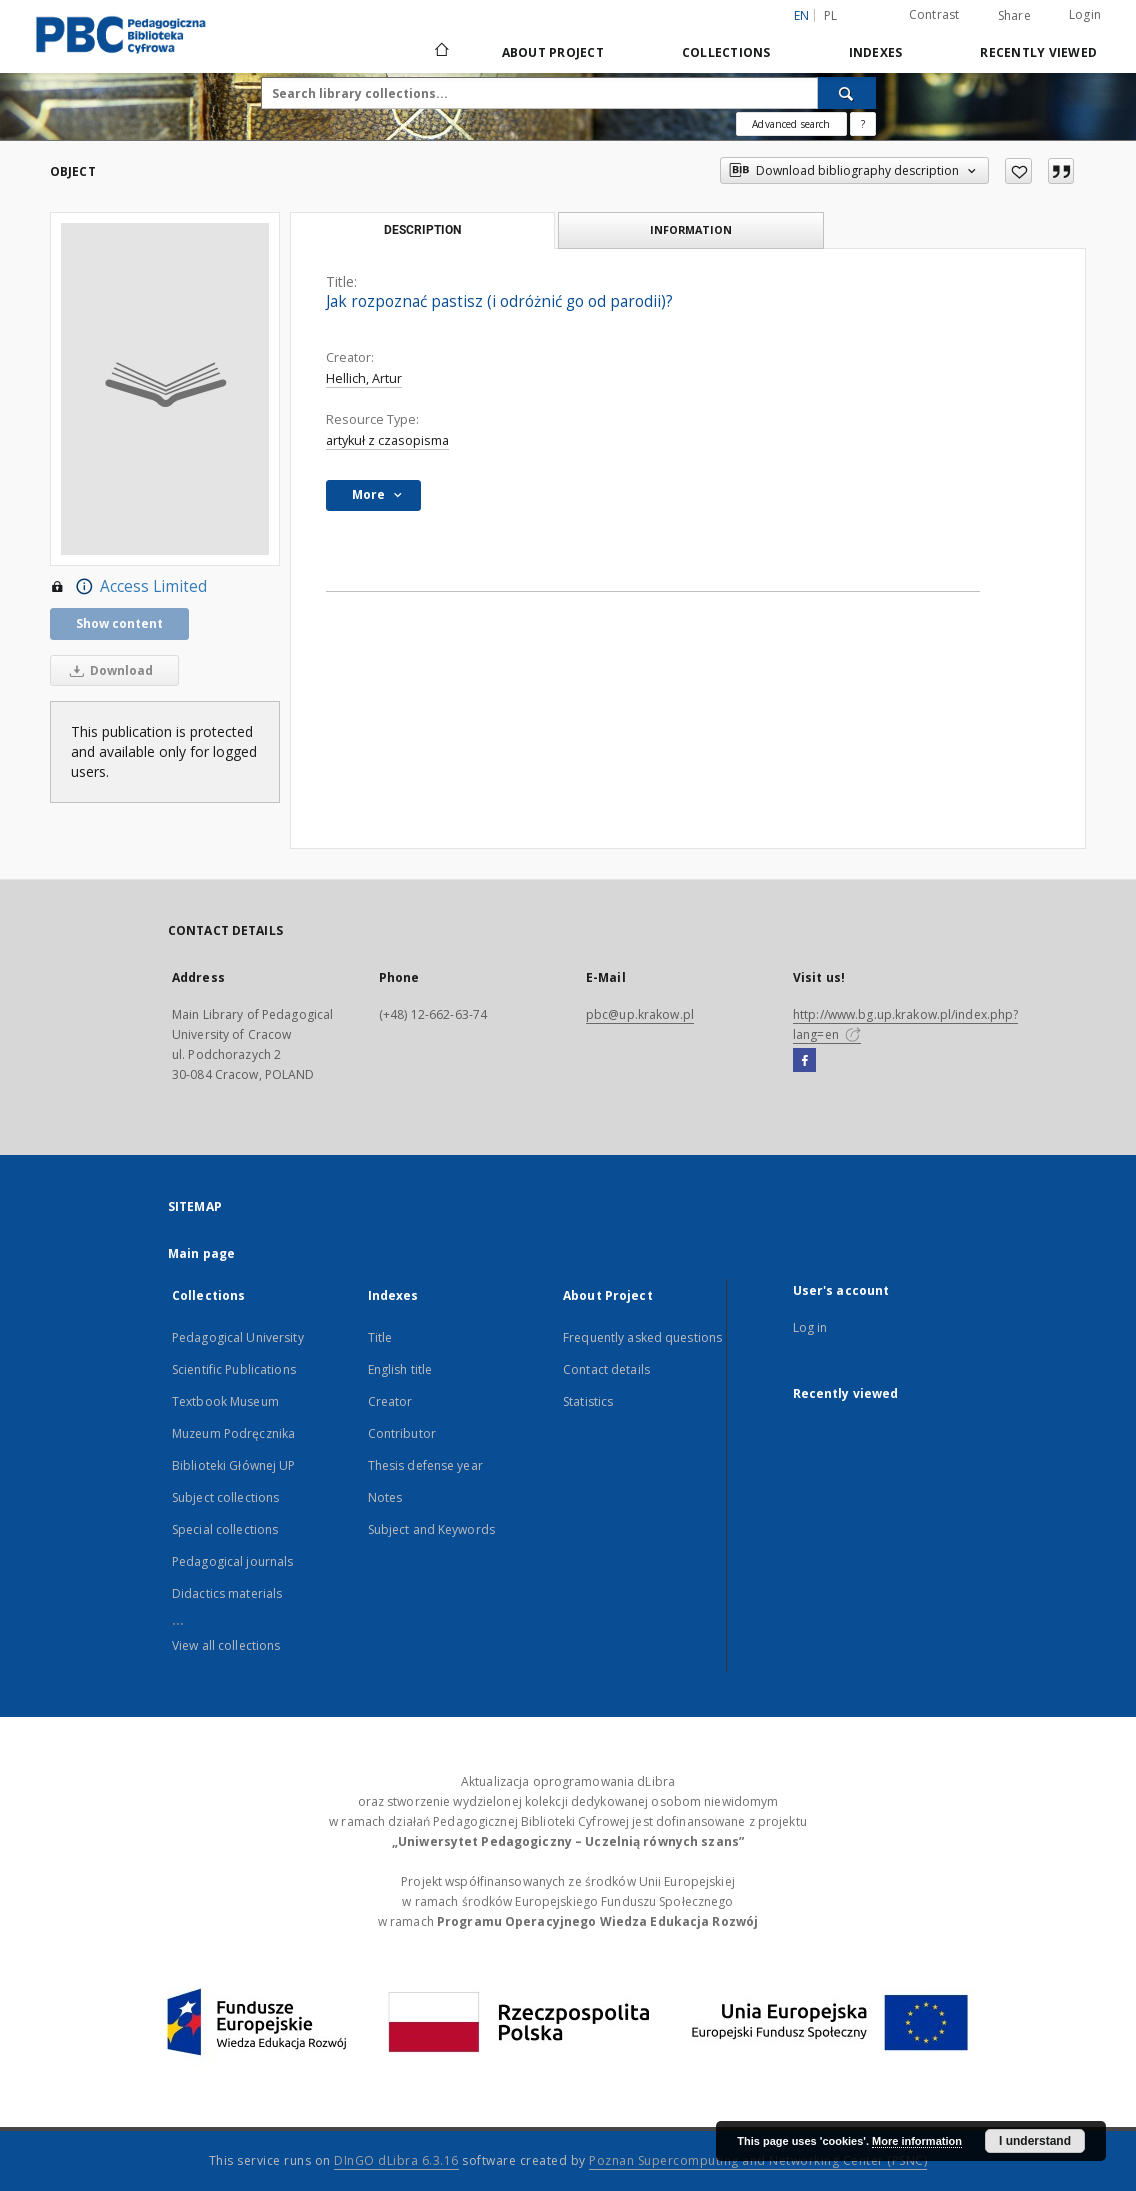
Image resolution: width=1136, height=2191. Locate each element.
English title (400, 1369)
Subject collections (225, 1497)
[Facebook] (804, 1061)
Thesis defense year (425, 1465)
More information (917, 2141)
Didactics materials (227, 1593)
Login (1085, 14)
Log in (810, 1327)
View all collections (226, 1645)
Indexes (876, 52)
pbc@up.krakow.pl (640, 1014)
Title (380, 1337)
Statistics (588, 1401)
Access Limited (128, 587)
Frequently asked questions (642, 1337)
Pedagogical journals (232, 1561)
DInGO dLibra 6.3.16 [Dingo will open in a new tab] (396, 2160)
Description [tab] (422, 230)
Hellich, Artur (364, 378)
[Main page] (440, 52)
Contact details (606, 1369)
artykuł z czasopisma (387, 440)
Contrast (934, 14)
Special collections (225, 1529)
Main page (201, 1253)
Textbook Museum (225, 1401)
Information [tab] (691, 229)
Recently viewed (1038, 52)
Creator (390, 1401)
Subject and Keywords (431, 1529)
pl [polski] (831, 15)
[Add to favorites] (1018, 171)
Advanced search (791, 124)
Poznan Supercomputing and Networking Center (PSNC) (758, 2160)
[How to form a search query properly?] (863, 124)
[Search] (847, 93)
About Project (553, 52)
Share (1014, 16)
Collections (726, 52)
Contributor (402, 1433)
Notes (385, 1497)
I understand (1035, 2141)
